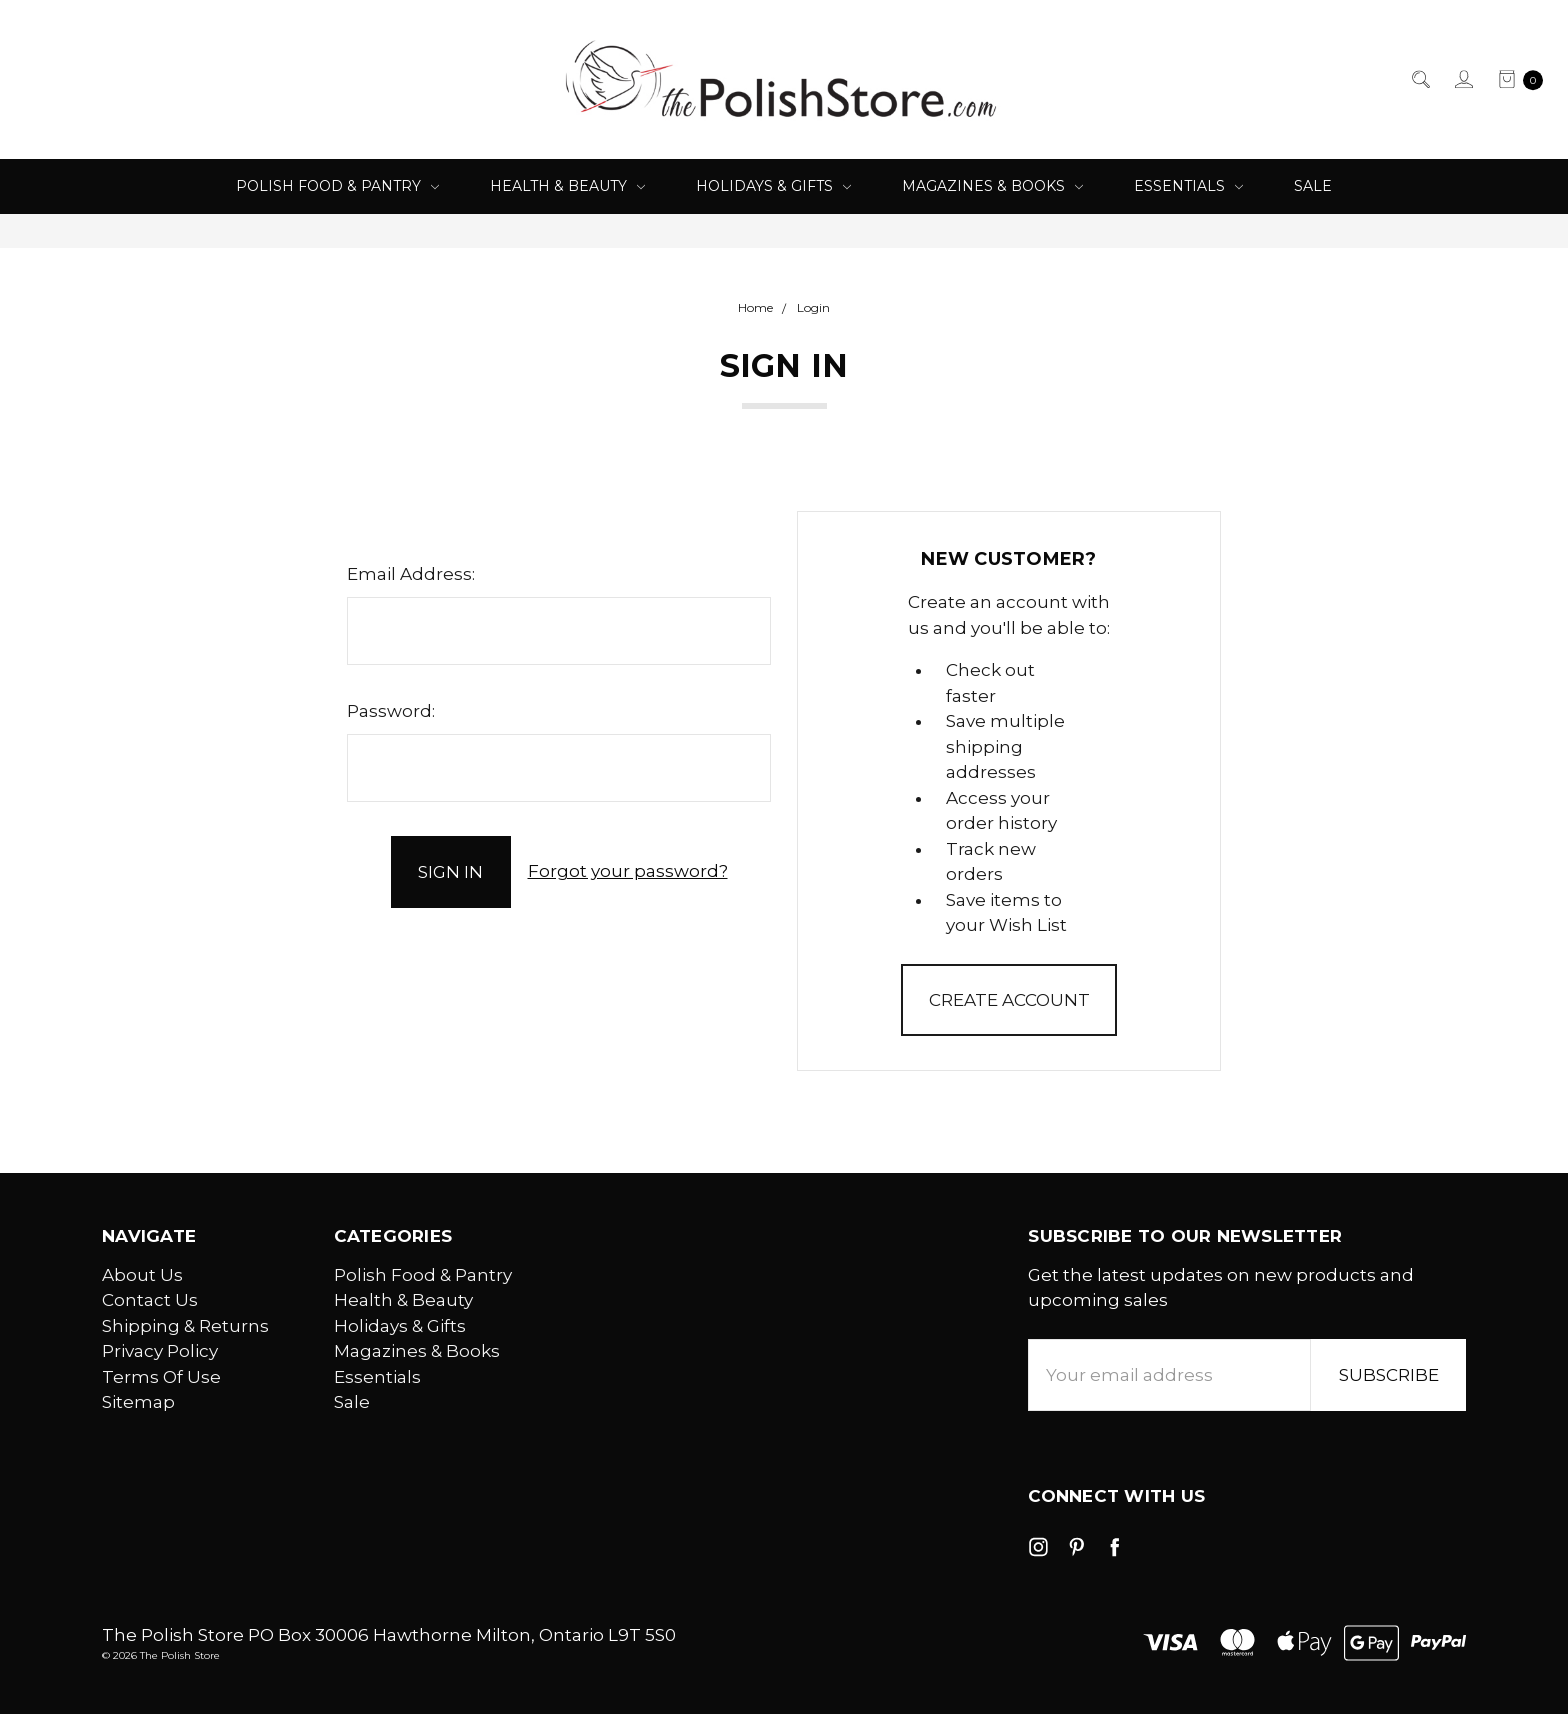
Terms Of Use (161, 1377)
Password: (391, 711)
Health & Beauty (567, 186)
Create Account (1009, 1000)
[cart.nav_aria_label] (1514, 80)
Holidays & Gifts (773, 186)
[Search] (1419, 80)
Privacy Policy (160, 1351)
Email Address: (411, 574)
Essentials (1188, 186)
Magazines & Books (992, 186)
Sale (1313, 186)
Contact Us (150, 1300)
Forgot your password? (628, 871)
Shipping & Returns (185, 1326)
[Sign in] (1462, 80)
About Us (142, 1275)
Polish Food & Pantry (337, 186)
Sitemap (138, 1402)
